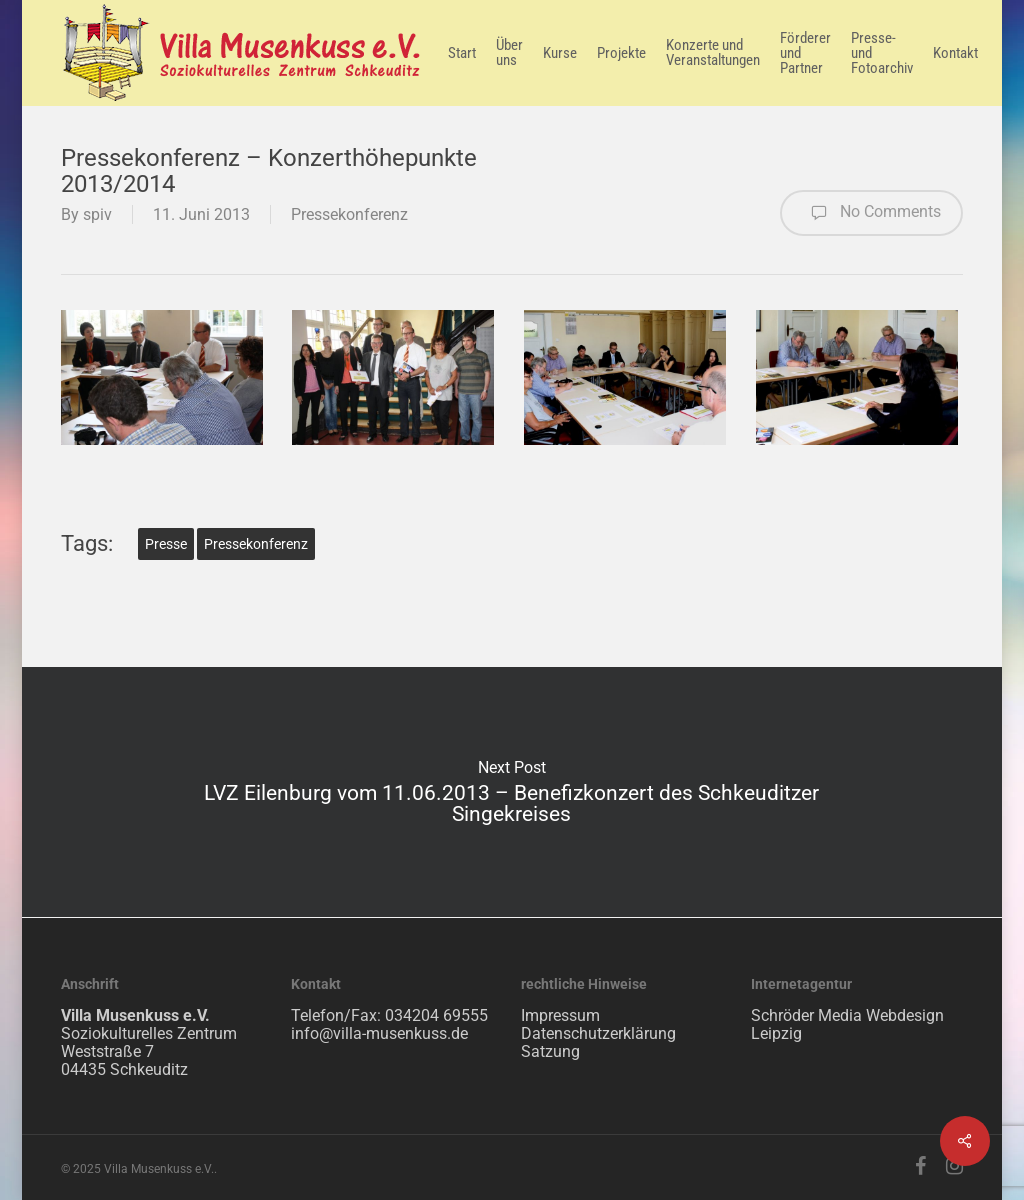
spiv (97, 214)
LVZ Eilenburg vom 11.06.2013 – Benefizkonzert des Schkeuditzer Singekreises (512, 792)
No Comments (871, 213)
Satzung (550, 1051)
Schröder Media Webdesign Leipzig (847, 1024)
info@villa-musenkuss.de (379, 1033)
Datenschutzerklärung (598, 1033)
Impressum (560, 1015)
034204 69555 (436, 1015)
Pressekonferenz (349, 214)
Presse (166, 544)
